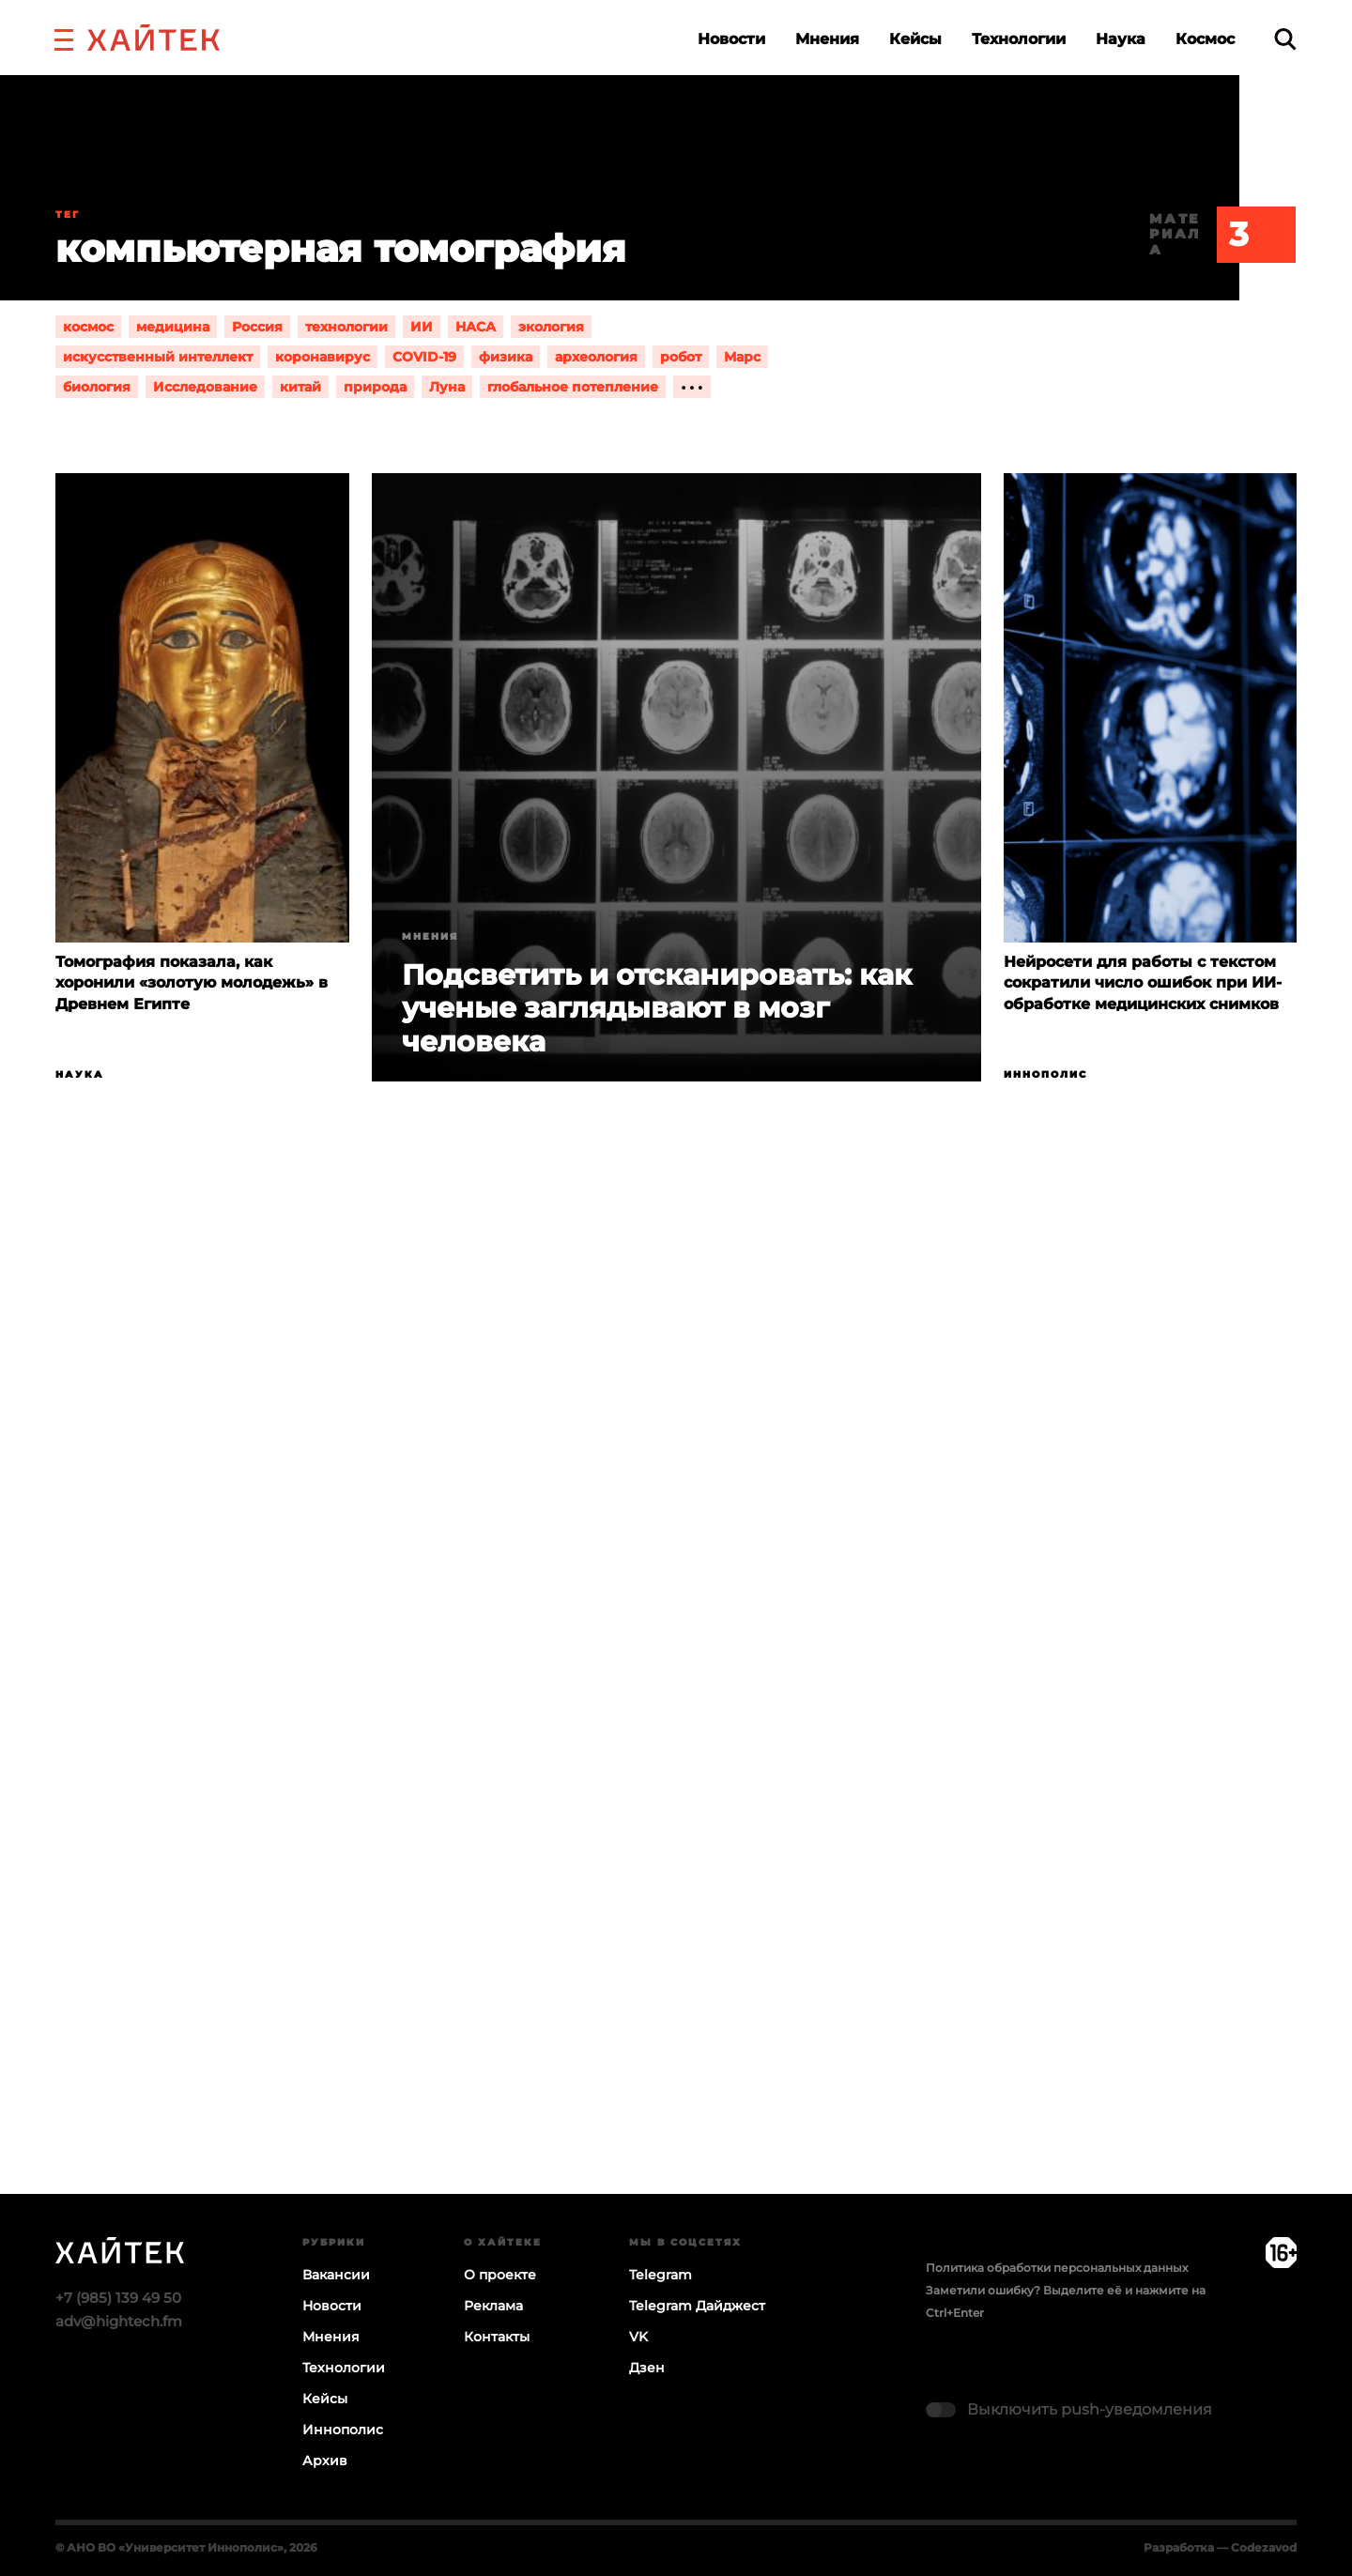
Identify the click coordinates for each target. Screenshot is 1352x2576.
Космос (1205, 39)
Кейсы (915, 39)
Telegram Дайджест (697, 2305)
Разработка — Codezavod (1220, 2547)
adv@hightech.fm (118, 2321)
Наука (1120, 39)
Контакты (497, 2336)
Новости (731, 39)
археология (596, 356)
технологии (346, 326)
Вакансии (336, 2274)
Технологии (1019, 39)
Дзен (647, 2367)
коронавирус (322, 356)
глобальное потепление (572, 386)
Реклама (493, 2305)
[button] (63, 37)
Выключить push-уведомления (1089, 2409)
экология (551, 326)
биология (97, 386)
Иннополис (1045, 1074)
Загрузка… (676, 1710)
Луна (447, 386)
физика (505, 356)
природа (375, 386)
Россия (257, 326)
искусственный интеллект (158, 356)
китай (300, 386)
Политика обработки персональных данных (1057, 2268)
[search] (1285, 39)
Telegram (660, 2274)
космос (88, 326)
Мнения (827, 39)
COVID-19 (424, 356)
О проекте (500, 2274)
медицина (172, 326)
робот (680, 356)
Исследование (205, 386)
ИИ (421, 326)
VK (638, 2336)
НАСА (475, 326)
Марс (742, 356)
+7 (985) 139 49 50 (118, 2298)
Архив (324, 2460)
